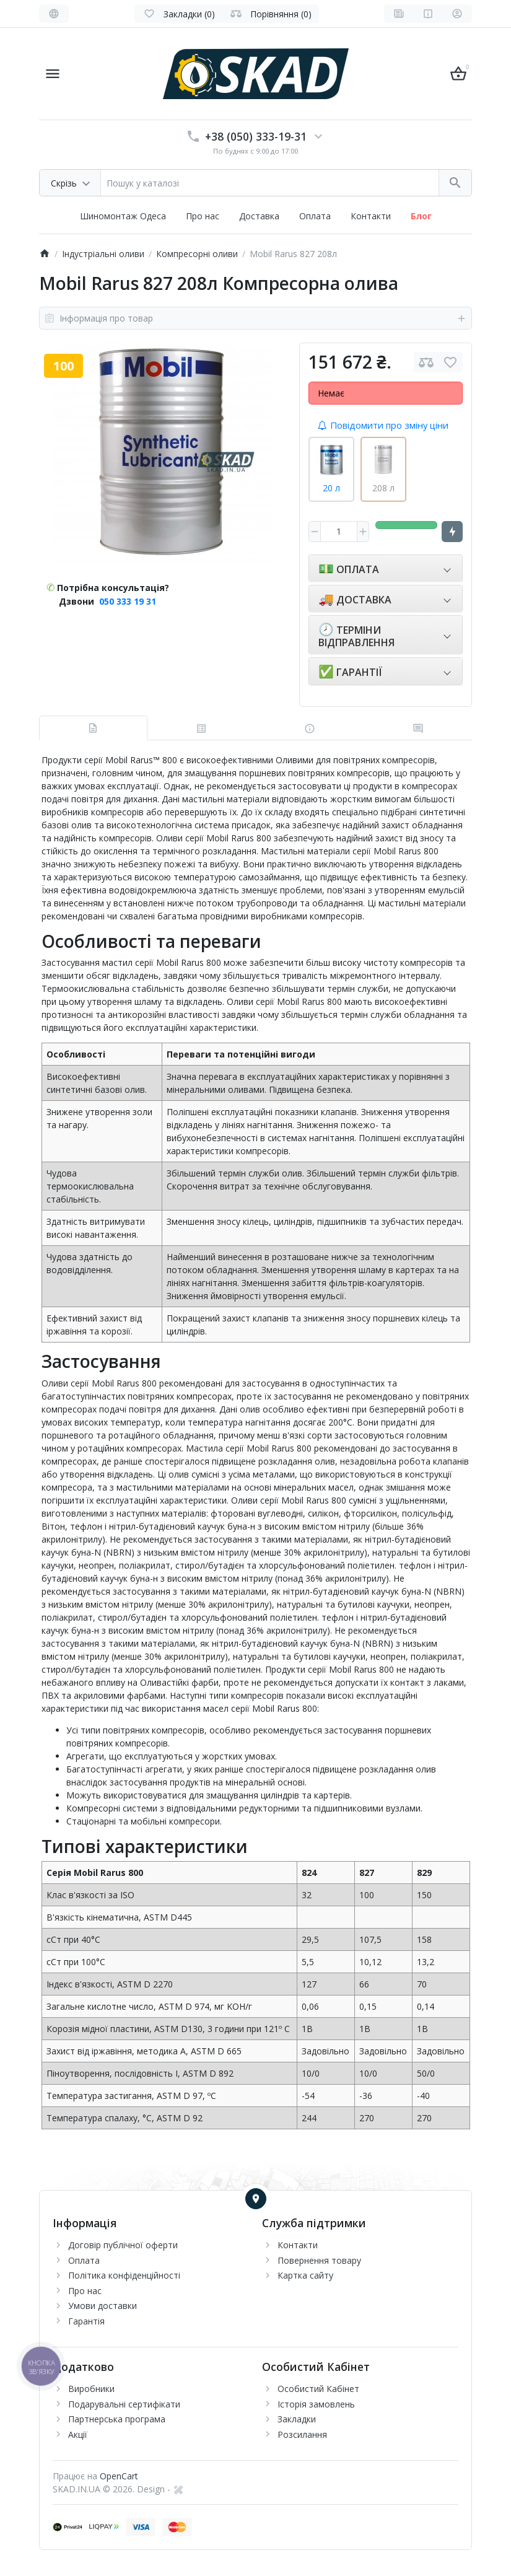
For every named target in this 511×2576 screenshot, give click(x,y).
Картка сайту (305, 2275)
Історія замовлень (316, 2404)
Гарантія (86, 2321)
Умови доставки (102, 2305)
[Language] (54, 13)
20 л (331, 488)
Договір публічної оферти (123, 2245)
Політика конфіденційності (124, 2275)
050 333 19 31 (127, 601)
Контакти (371, 216)
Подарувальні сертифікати (124, 2404)
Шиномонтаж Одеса (123, 216)
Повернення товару (319, 2260)
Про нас (202, 216)
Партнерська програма (116, 2419)
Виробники (91, 2388)
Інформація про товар (255, 318)
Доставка (259, 216)
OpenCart (119, 2476)
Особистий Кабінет (318, 2388)
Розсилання (302, 2434)
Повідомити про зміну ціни (383, 425)
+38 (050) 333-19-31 (256, 136)
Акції (77, 2434)
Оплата (315, 216)
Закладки (296, 2419)
